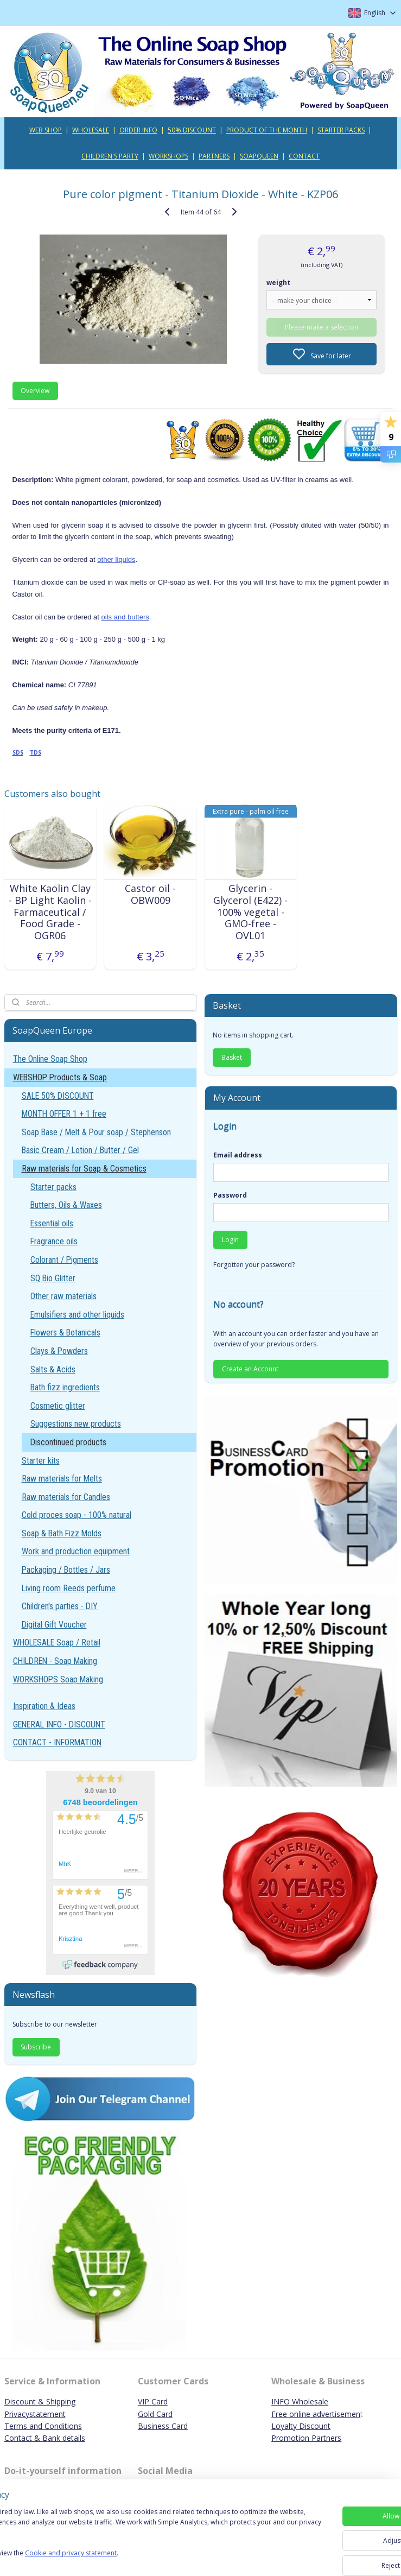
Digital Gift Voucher (54, 1624)
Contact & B (26, 2438)
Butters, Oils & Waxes (66, 1205)
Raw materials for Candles (66, 1497)
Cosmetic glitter (57, 1406)
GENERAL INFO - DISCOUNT (59, 1724)
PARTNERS (214, 156)
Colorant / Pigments (64, 1260)
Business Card (163, 2426)
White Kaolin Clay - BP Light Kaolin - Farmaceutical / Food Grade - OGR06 (50, 912)
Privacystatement (35, 2414)
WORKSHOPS (168, 156)
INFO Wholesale (299, 2401)
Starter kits (41, 1460)
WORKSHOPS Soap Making (58, 1679)
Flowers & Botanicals (65, 1332)
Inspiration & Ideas (44, 1706)
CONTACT (304, 156)
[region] (129, 2538)
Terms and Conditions (43, 2426)
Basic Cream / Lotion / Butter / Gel (80, 1150)
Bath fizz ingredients (65, 1387)
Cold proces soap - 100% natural (76, 1515)
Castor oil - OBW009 (150, 894)
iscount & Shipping (42, 2401)
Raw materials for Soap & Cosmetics (84, 1168)
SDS (17, 752)
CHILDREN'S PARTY (109, 156)
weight (278, 282)
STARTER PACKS (341, 130)
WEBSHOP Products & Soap (60, 1077)
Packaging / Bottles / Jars (66, 1570)
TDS (35, 752)
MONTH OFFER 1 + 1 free (64, 1114)
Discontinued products (68, 1442)
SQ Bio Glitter (52, 1278)
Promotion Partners (306, 2438)
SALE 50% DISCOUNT (58, 1096)
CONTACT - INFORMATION (57, 1742)
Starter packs (53, 1187)
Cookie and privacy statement (155, 2557)
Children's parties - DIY (60, 1606)
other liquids (116, 559)
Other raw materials (63, 1296)
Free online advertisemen (315, 2414)
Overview (35, 390)
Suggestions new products (75, 1424)
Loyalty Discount (300, 2426)
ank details (66, 2438)
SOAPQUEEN (259, 156)
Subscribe (36, 2047)
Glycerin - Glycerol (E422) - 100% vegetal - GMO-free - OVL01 (250, 912)
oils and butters (125, 617)
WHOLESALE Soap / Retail (56, 1642)
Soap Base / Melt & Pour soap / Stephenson (96, 1132)
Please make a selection (321, 327)
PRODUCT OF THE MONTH (266, 130)
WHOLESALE (90, 130)
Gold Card (155, 2414)
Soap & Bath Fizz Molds (61, 1533)
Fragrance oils (54, 1241)
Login (230, 1239)
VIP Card (153, 2401)
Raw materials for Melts (62, 1478)
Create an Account (250, 1369)
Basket (231, 1057)
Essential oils (51, 1223)
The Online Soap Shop (50, 1059)
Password (230, 1195)
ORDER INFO (138, 130)
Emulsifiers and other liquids (77, 1314)
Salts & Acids (52, 1369)
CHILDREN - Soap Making (55, 1661)
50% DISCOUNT (192, 130)
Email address (237, 1155)
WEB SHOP (45, 130)
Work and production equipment (76, 1551)
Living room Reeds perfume (69, 1588)
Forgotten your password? (254, 1264)
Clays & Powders (59, 1351)
